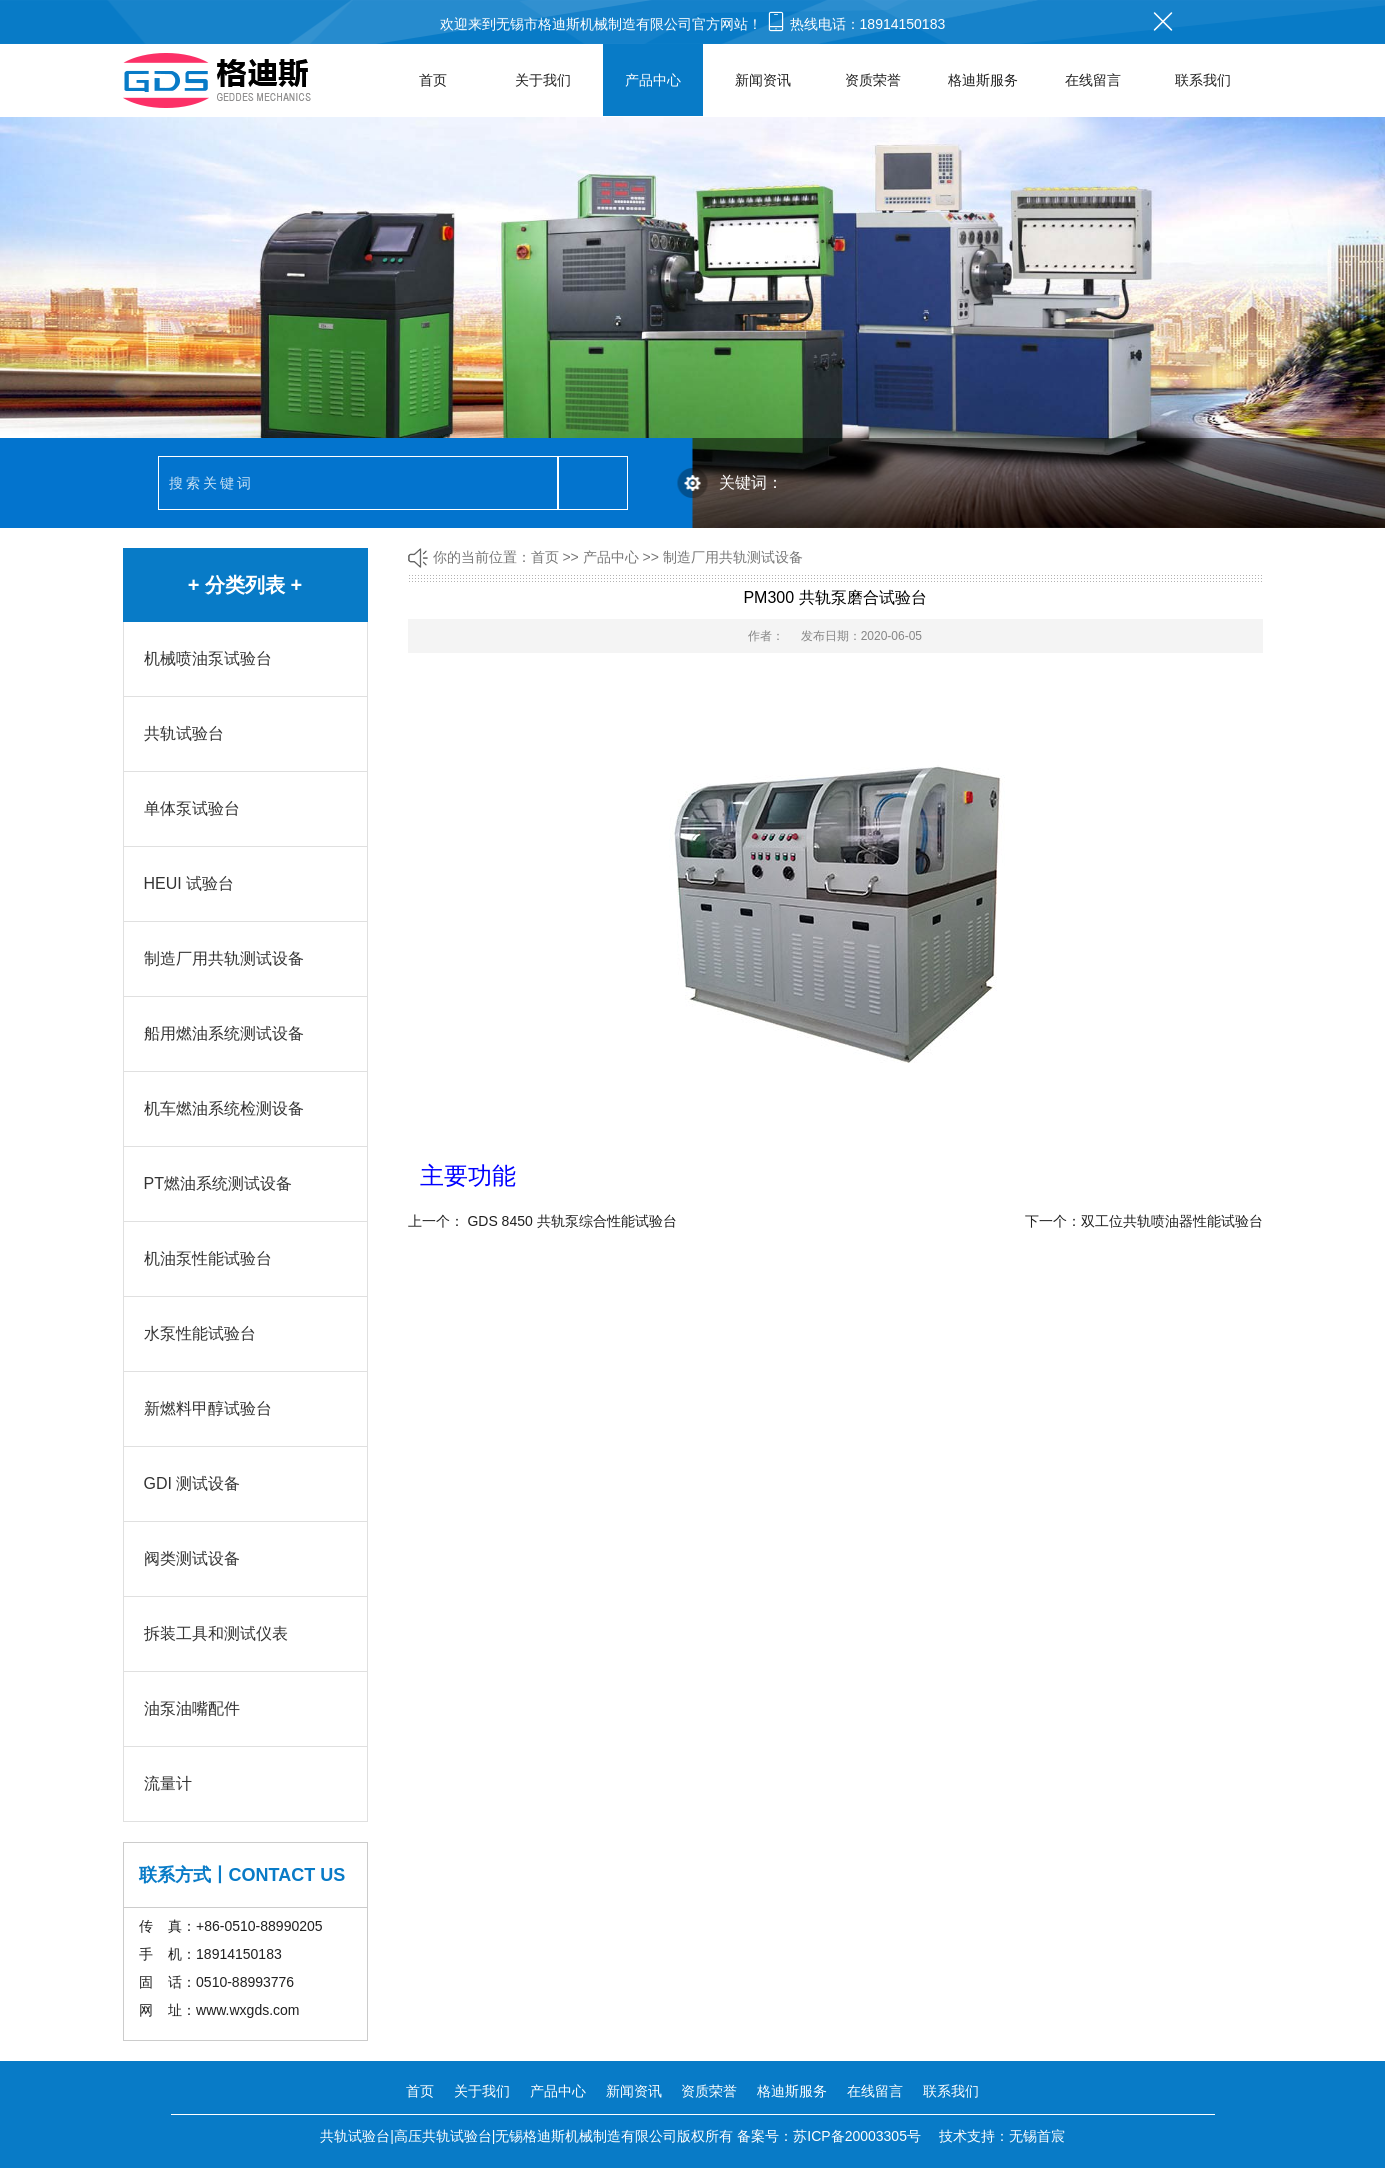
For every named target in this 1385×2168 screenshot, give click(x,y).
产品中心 (653, 80)
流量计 (168, 1783)
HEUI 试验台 (189, 883)
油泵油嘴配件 (192, 1708)
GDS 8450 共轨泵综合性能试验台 (571, 1221)
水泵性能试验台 (200, 1333)
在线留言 (1093, 80)
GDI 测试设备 (192, 1483)
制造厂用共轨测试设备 (224, 958)
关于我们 (543, 80)
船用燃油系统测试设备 (224, 1033)
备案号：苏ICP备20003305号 (829, 2136)
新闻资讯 (763, 80)
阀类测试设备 (192, 1558)
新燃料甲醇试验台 (208, 1408)
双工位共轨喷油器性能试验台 (1172, 1221)
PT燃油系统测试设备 (218, 1183)
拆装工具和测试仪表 (216, 1633)
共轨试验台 (184, 733)
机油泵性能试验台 (208, 1258)
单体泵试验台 (192, 808)
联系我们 (1203, 80)
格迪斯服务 (983, 80)
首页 (433, 80)
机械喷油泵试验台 (208, 658)
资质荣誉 (873, 80)
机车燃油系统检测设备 (224, 1108)
